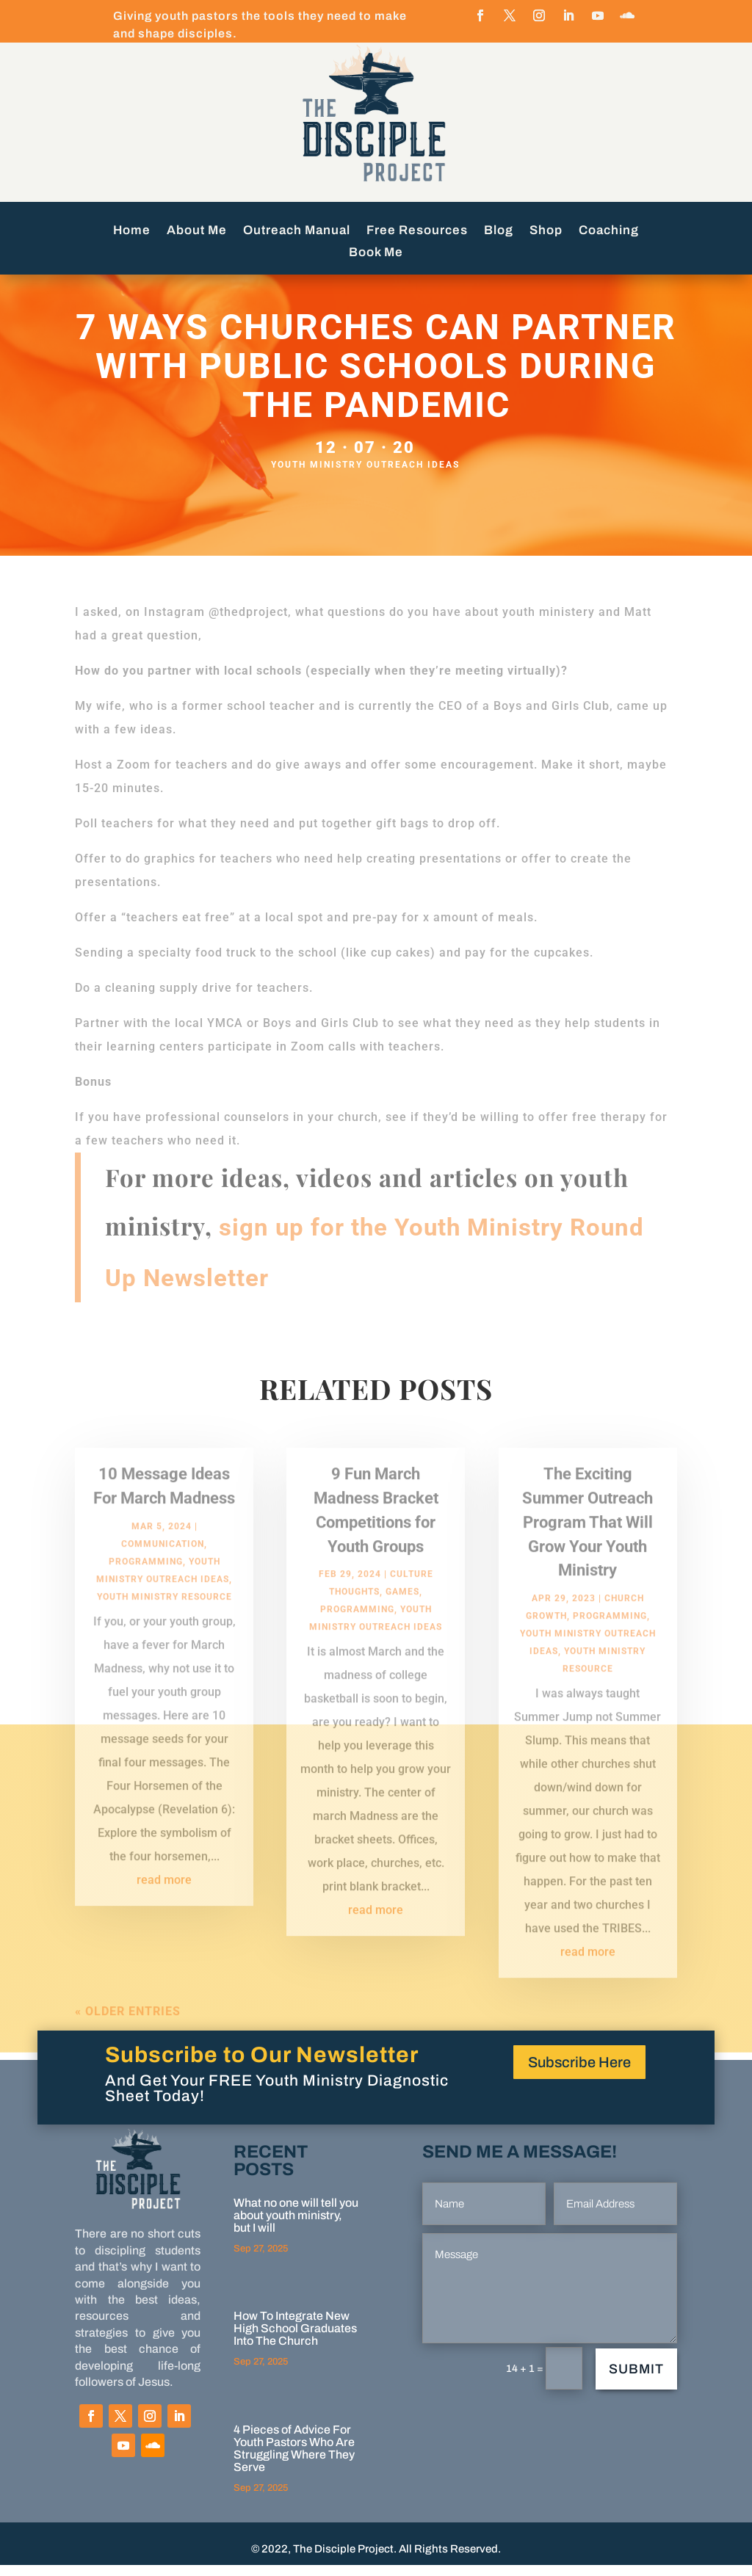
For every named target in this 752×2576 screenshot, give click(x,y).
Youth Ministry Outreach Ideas (365, 476)
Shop (546, 231)
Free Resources (417, 231)
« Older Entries (128, 2038)
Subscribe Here (579, 2073)
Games (402, 1618)
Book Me (376, 253)
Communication (162, 1569)
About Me (197, 231)
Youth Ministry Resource (164, 1622)
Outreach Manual (296, 231)
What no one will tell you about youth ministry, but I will (296, 2226)
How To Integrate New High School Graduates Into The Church (295, 2339)
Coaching (609, 231)
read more (164, 1905)
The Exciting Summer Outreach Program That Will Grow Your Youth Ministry (587, 1548)
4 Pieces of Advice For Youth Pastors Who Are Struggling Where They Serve (294, 2459)
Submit (636, 2380)
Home (132, 231)
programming (146, 1587)
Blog (498, 231)
